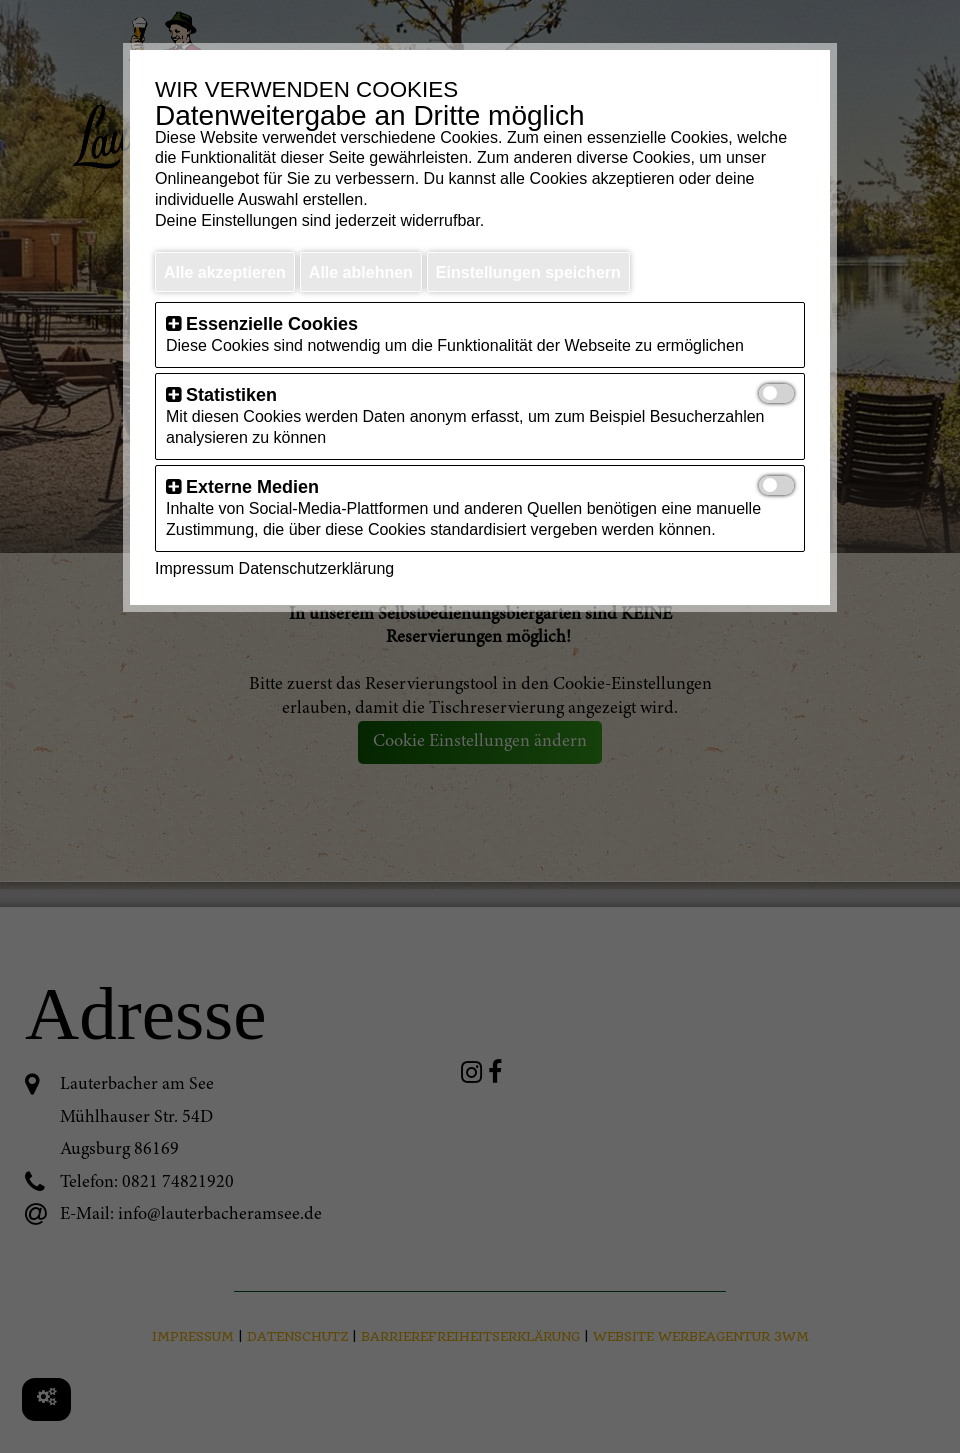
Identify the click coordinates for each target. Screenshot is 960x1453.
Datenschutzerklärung (317, 568)
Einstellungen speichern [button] (528, 272)
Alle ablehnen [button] (361, 272)
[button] (173, 324)
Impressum (194, 568)
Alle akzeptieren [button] (225, 272)
